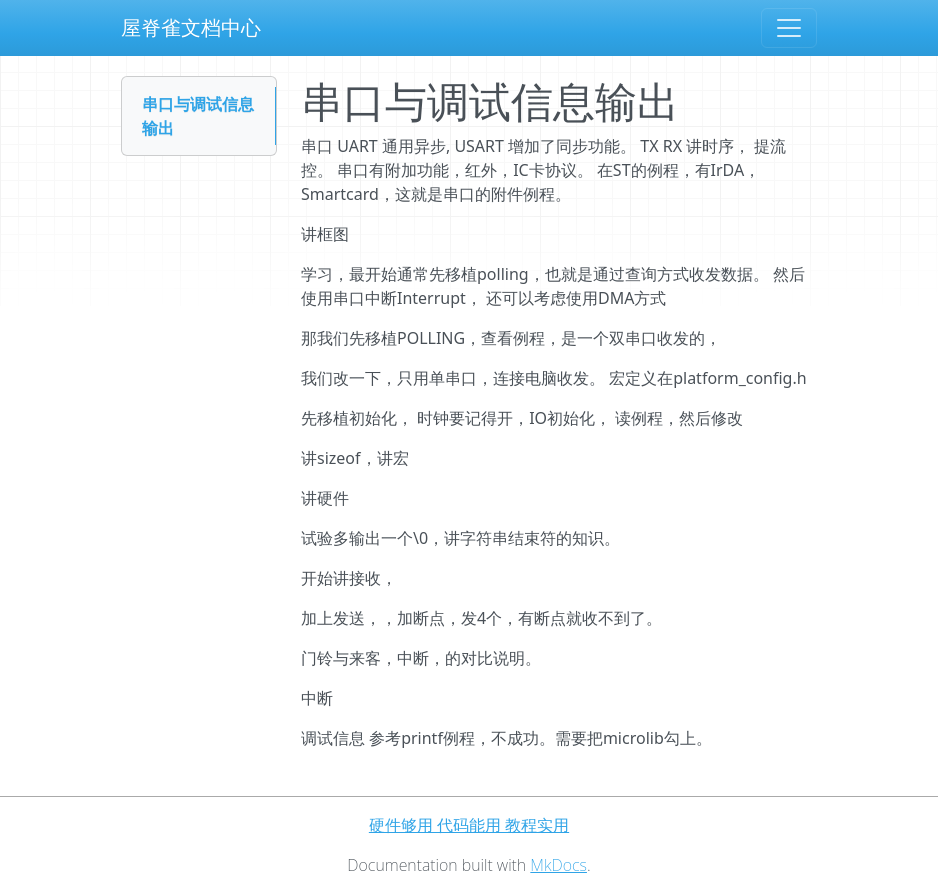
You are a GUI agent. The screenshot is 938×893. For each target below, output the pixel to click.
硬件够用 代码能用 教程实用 (469, 825)
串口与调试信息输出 (198, 116)
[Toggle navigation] (789, 28)
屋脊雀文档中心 (191, 27)
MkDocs (558, 865)
